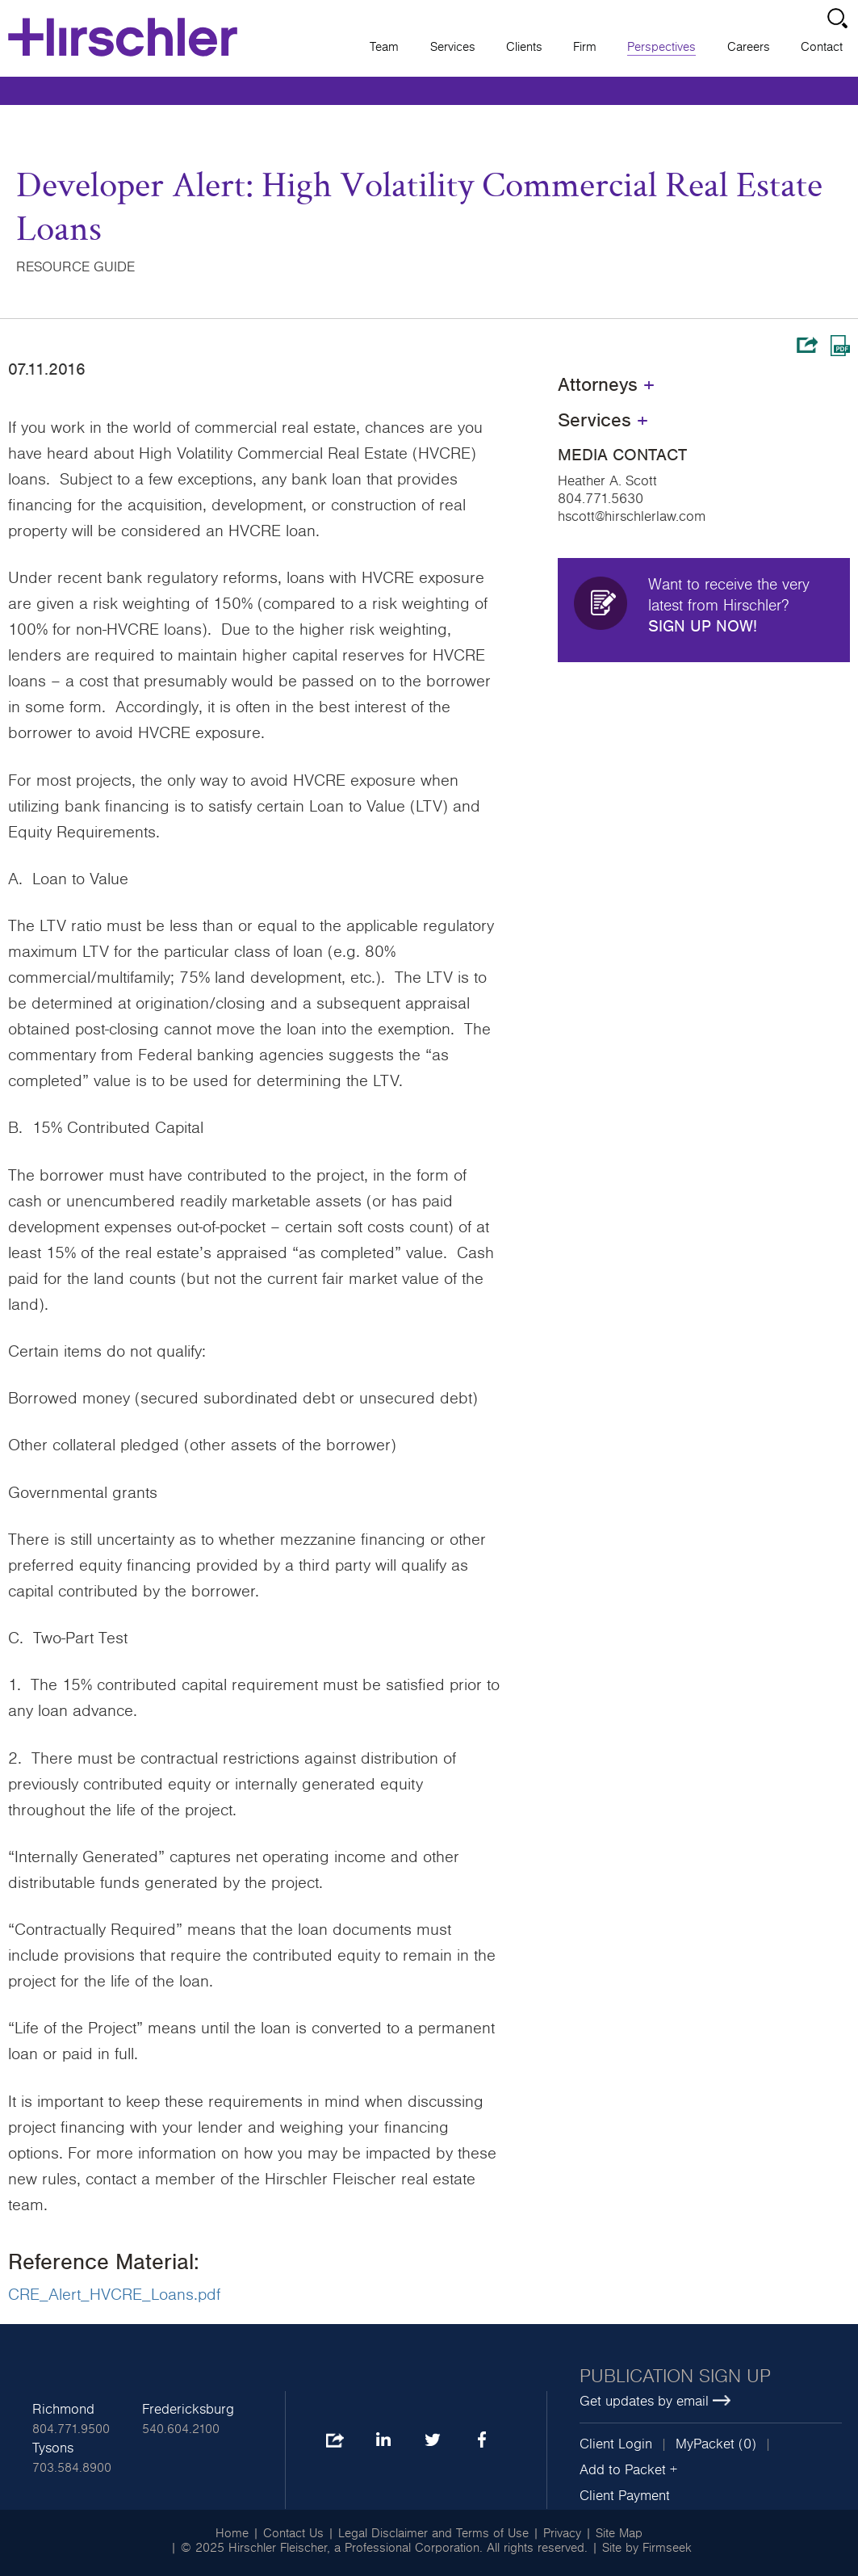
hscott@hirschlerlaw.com (631, 517)
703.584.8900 (71, 2468)
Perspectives (661, 47)
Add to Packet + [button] (628, 2470)
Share (807, 345)
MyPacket (705, 2444)
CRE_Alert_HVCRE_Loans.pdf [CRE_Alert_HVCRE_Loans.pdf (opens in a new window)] (114, 2295)
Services (452, 47)
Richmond (63, 2410)
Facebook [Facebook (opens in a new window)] (481, 2440)
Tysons (52, 2448)
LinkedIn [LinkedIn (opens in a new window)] (383, 2440)
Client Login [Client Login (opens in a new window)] (616, 2444)
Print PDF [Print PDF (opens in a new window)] (840, 345)
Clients (524, 47)
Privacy (562, 2533)
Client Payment (625, 2496)
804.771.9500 (71, 2429)
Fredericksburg (188, 2410)
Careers (748, 47)
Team (384, 47)
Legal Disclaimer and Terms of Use (433, 2533)
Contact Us (293, 2533)
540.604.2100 (181, 2429)
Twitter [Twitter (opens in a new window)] (432, 2440)
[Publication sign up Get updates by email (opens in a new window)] (711, 2389)
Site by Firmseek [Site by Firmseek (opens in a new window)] (647, 2547)
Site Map (619, 2533)
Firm (584, 47)
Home (232, 2533)
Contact (822, 47)
